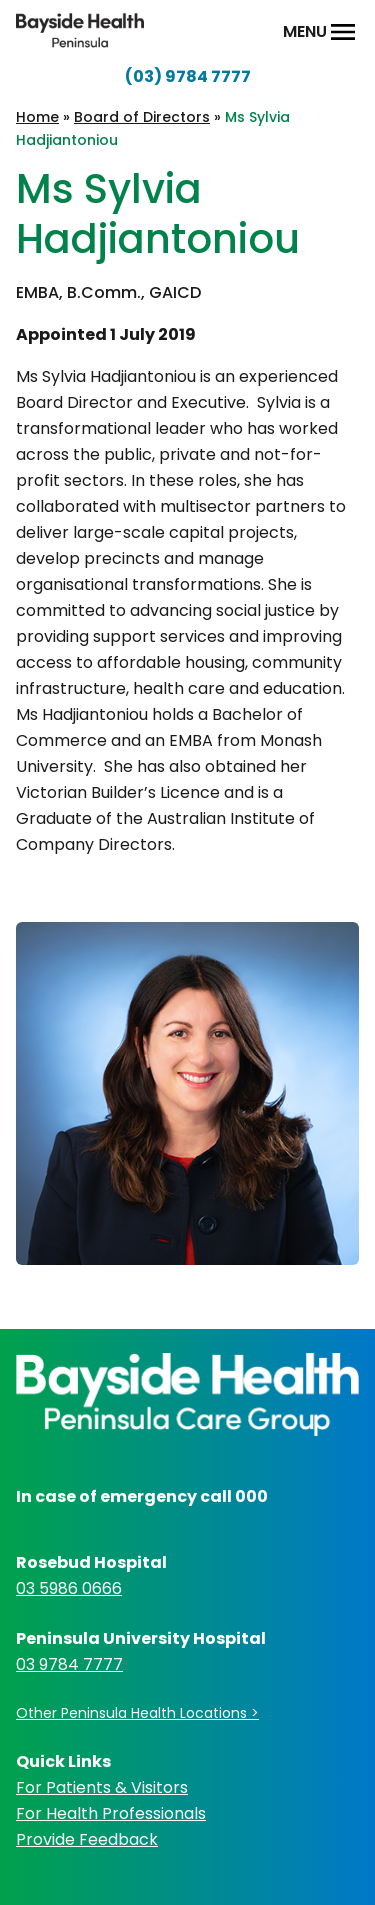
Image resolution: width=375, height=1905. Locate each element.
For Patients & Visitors (102, 1787)
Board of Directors (142, 117)
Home (37, 117)
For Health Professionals (111, 1813)
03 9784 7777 (69, 1664)
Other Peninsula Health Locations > (137, 1713)
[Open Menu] (343, 32)
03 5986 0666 (69, 1588)
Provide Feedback (87, 1839)
